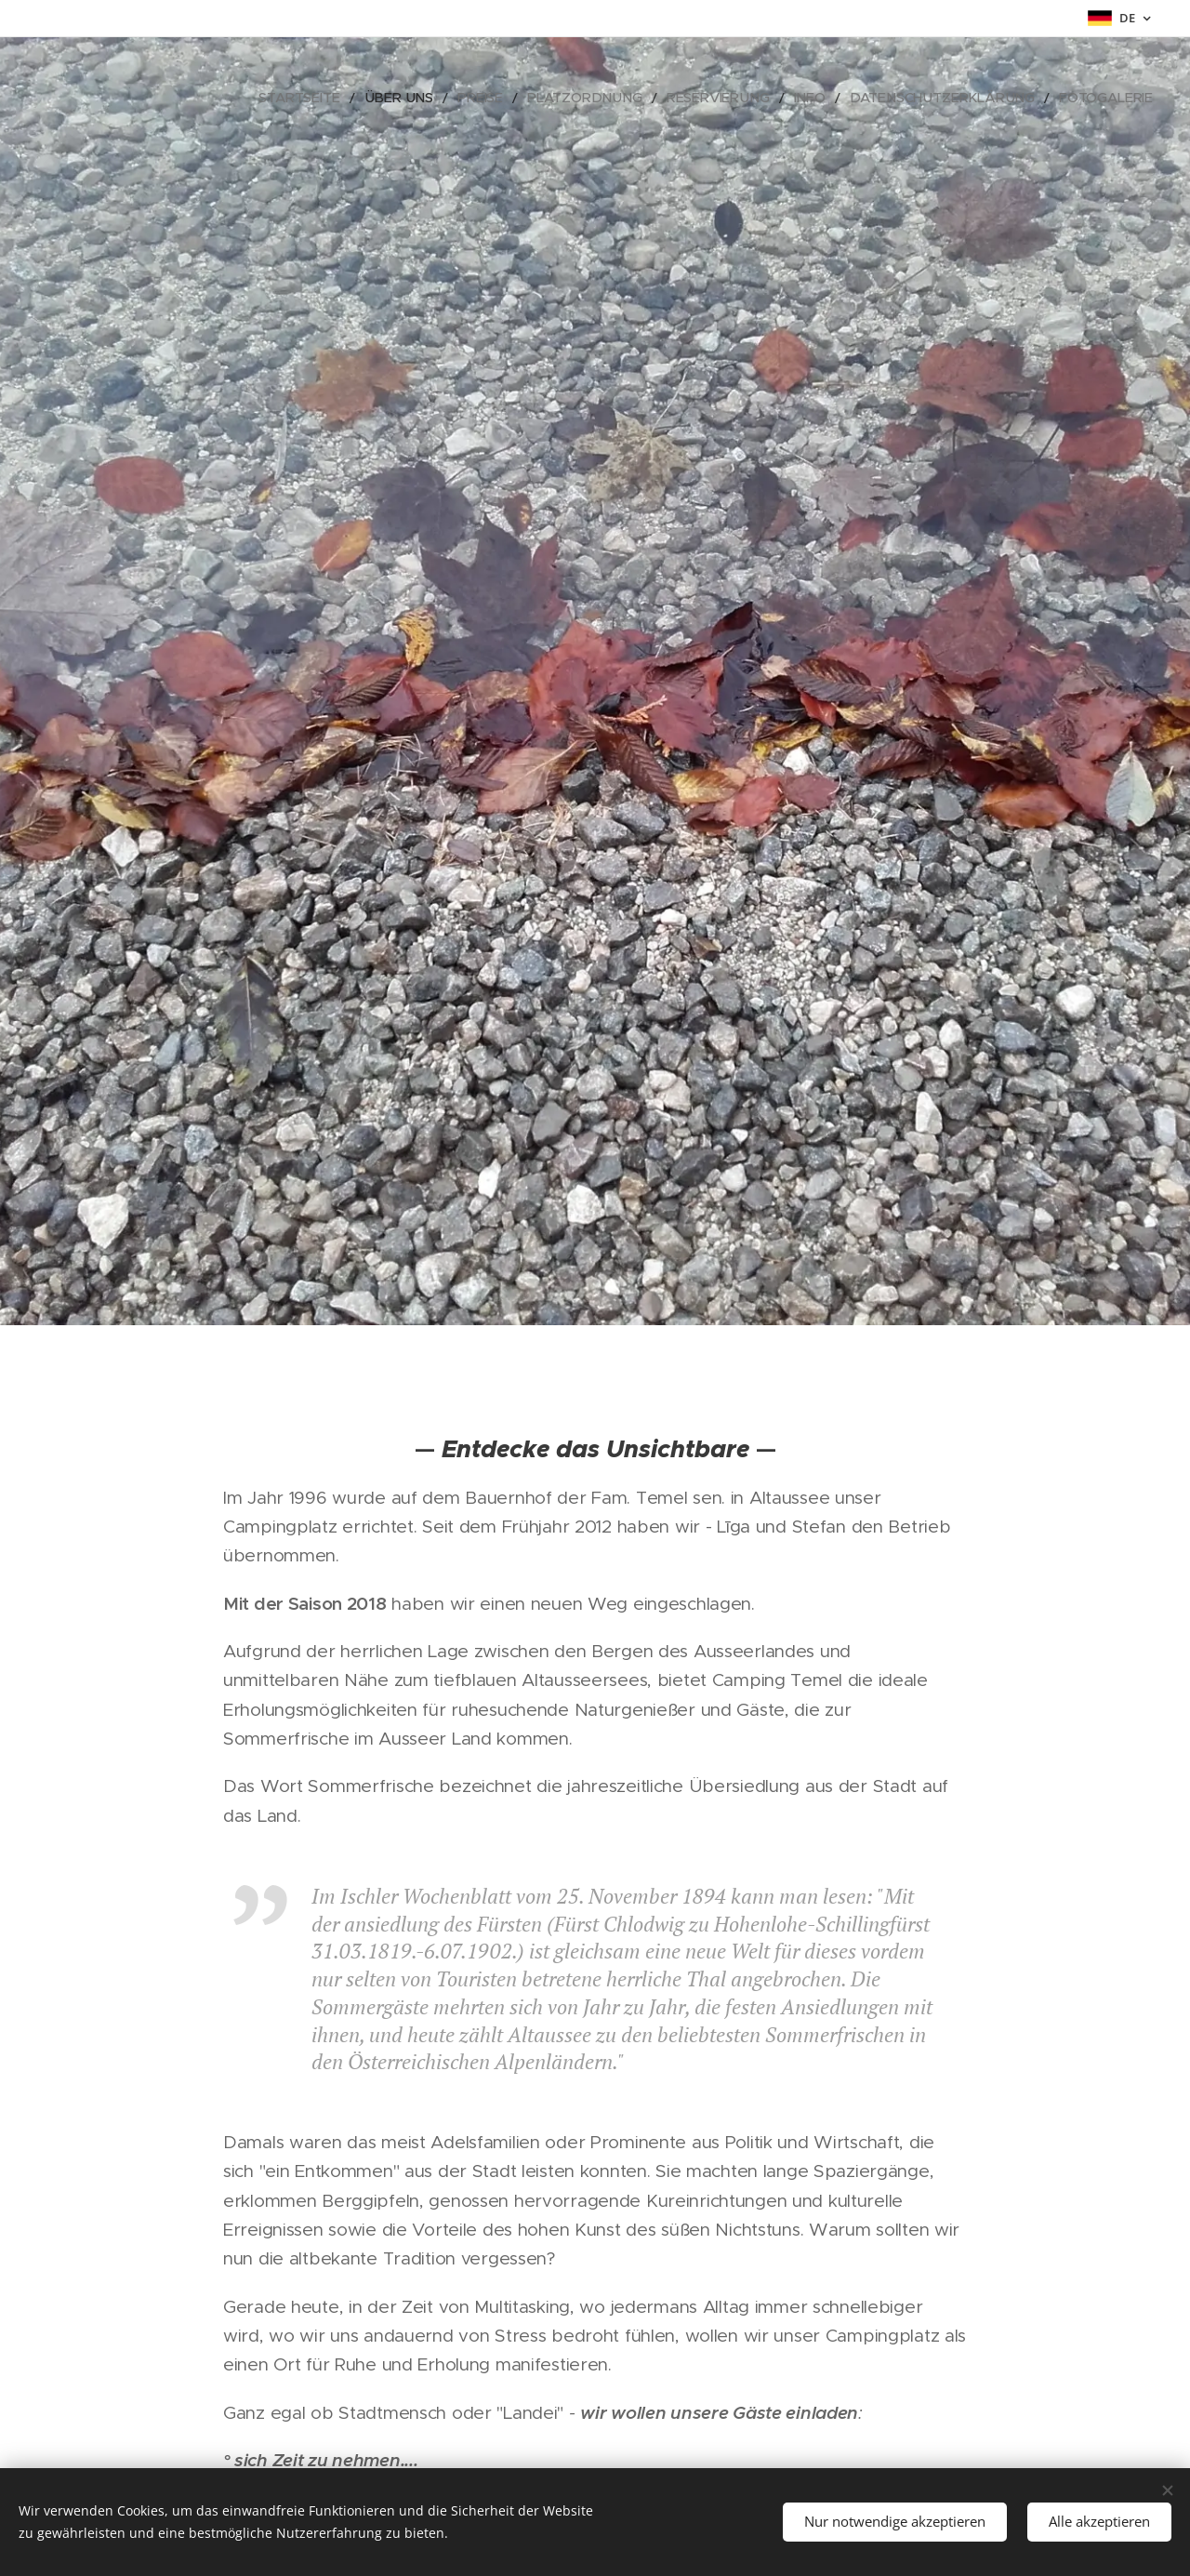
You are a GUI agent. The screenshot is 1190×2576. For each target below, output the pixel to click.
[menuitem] (369, 97)
